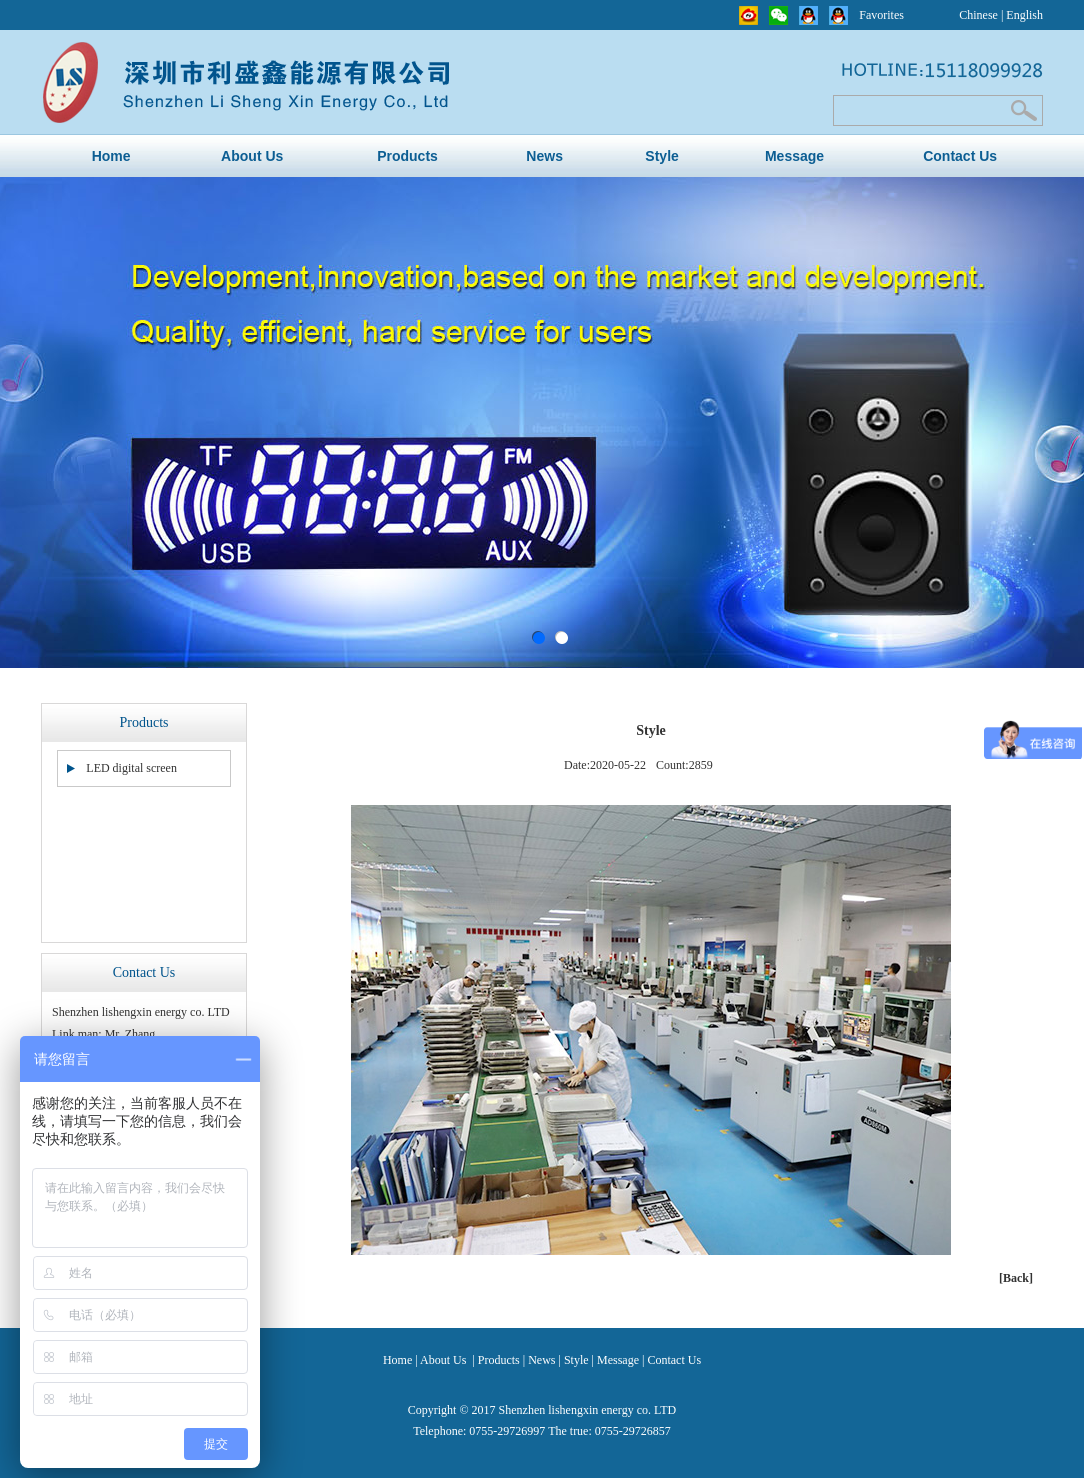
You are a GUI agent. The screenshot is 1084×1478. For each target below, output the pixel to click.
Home (111, 156)
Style (661, 156)
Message (794, 156)
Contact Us (960, 156)
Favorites (881, 15)
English (1024, 15)
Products (407, 156)
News (544, 156)
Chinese (978, 15)
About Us (252, 156)
